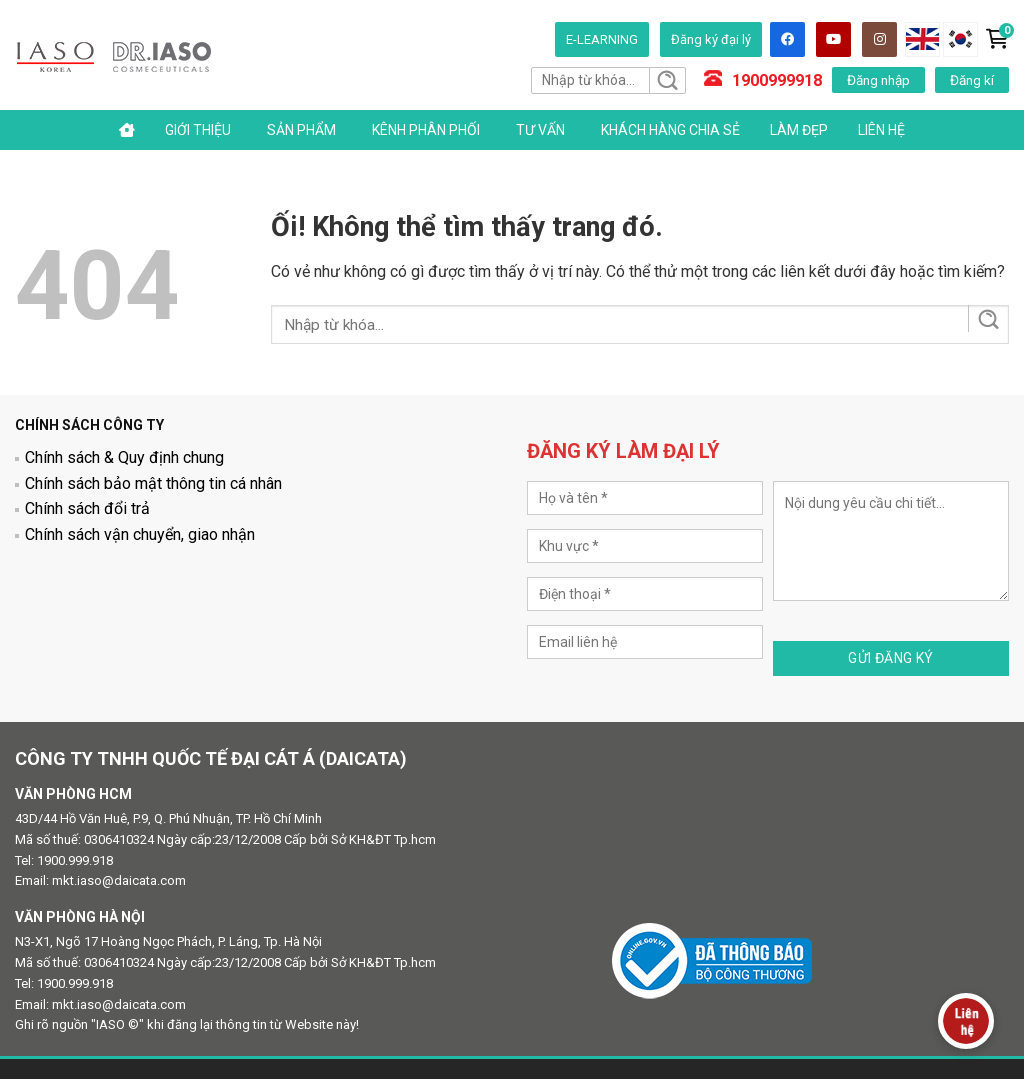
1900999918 (777, 80)
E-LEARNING (602, 39)
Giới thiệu (198, 130)
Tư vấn (540, 130)
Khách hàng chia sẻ (670, 130)
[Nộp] (666, 80)
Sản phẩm (301, 130)
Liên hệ (881, 130)
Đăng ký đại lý (711, 39)
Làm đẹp (799, 130)
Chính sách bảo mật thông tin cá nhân (153, 483)
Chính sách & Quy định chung (124, 457)
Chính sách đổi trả (87, 508)
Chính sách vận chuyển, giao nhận (140, 534)
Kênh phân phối (426, 130)
